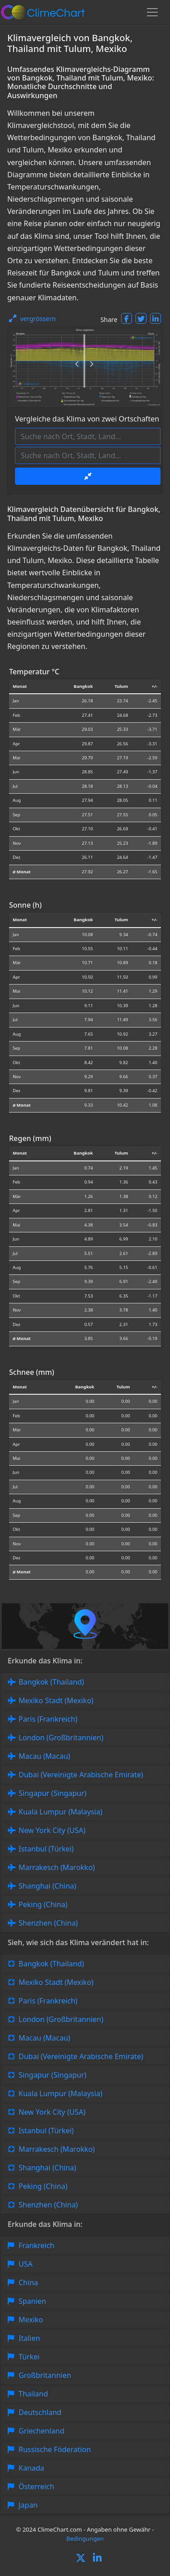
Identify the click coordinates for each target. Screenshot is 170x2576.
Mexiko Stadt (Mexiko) (56, 1700)
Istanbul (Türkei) (46, 1849)
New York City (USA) (52, 1830)
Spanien (32, 2301)
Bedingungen (85, 2538)
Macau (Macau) (44, 1756)
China (28, 2282)
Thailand (33, 2394)
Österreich (36, 2486)
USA (26, 2264)
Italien (29, 2338)
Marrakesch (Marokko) (57, 1867)
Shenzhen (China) (48, 1923)
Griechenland (41, 2431)
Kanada (31, 2468)
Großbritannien (45, 2375)
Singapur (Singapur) (53, 1793)
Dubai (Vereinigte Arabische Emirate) (81, 1775)
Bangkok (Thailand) (51, 1682)
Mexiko (31, 2320)
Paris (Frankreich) (48, 1719)
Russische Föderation (55, 2449)
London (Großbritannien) (61, 1738)
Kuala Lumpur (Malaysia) (60, 1812)
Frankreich (36, 2245)
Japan (28, 2505)
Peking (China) (43, 1904)
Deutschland (40, 2412)
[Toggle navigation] (152, 12)
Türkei (29, 2357)
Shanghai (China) (47, 1886)
